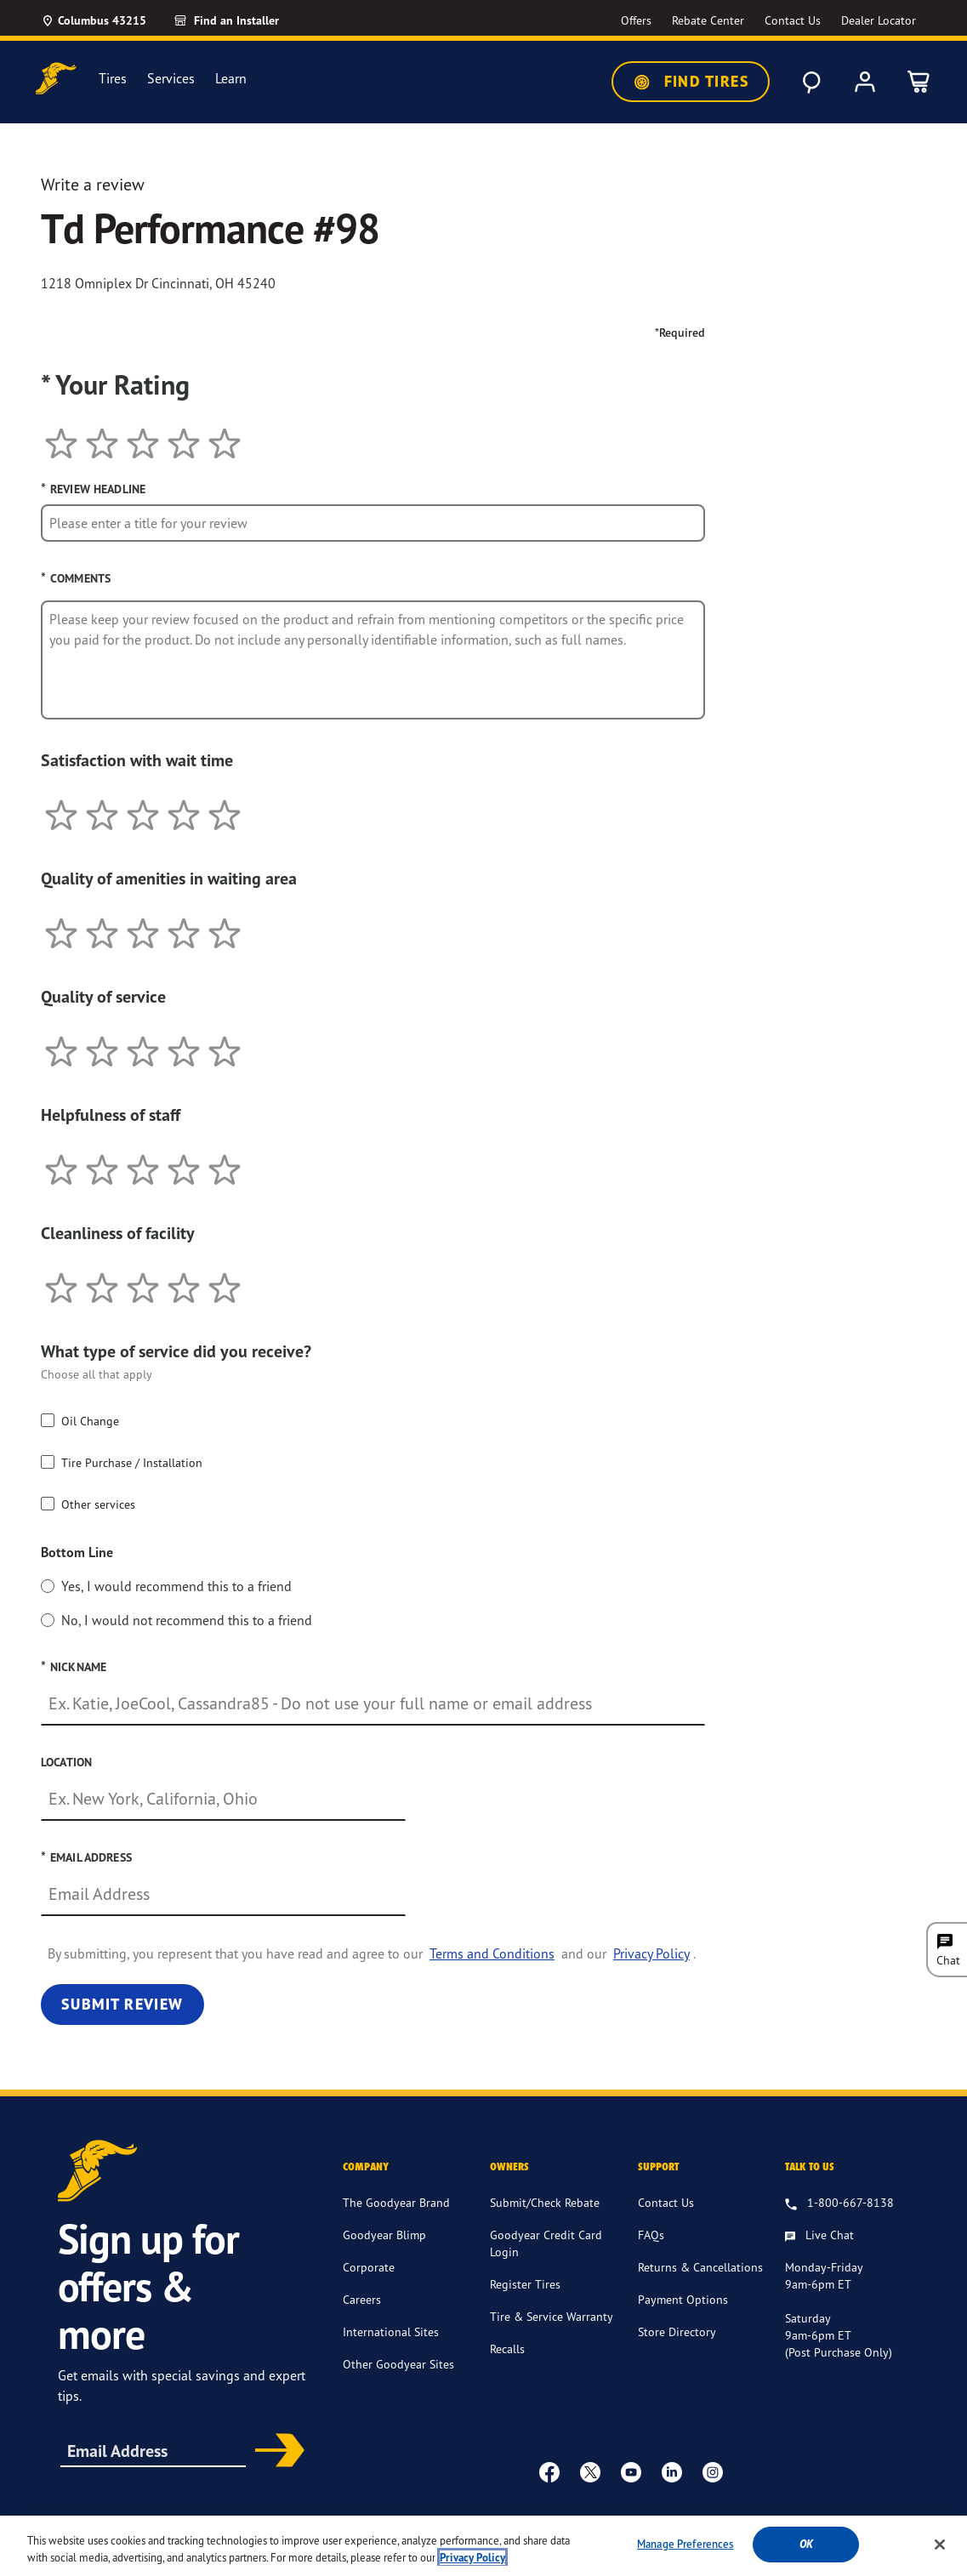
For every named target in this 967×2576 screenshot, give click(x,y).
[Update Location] (93, 20)
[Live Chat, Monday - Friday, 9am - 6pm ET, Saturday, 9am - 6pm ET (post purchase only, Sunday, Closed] (819, 2235)
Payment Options (683, 2299)
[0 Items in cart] (919, 81)
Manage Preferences (685, 2543)
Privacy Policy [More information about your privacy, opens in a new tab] (472, 2557)
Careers (362, 2299)
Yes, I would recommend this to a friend (176, 1586)
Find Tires (690, 81)
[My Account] (865, 81)
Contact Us (666, 2202)
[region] (483, 2546)
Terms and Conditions (492, 1953)
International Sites (391, 2331)
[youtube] (631, 2471)
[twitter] (590, 2471)
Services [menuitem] (171, 79)
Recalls (507, 2348)
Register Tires (525, 2284)
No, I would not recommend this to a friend (186, 1620)
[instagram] (712, 2471)
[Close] (939, 2544)
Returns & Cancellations (700, 2267)
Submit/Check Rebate (545, 2202)
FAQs (651, 2234)
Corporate (369, 2267)
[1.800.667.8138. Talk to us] (839, 2203)
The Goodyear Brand (396, 2202)
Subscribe (273, 2452)
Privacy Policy (651, 1953)
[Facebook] (549, 2471)
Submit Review (122, 2004)
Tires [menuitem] (113, 79)
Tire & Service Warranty (551, 2316)
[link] (245, 20)
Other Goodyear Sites (398, 2364)
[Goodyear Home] (56, 78)
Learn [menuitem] (231, 79)
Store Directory (677, 2331)
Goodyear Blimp (384, 2234)
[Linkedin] (672, 2471)
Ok (806, 2544)
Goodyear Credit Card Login (546, 2243)
